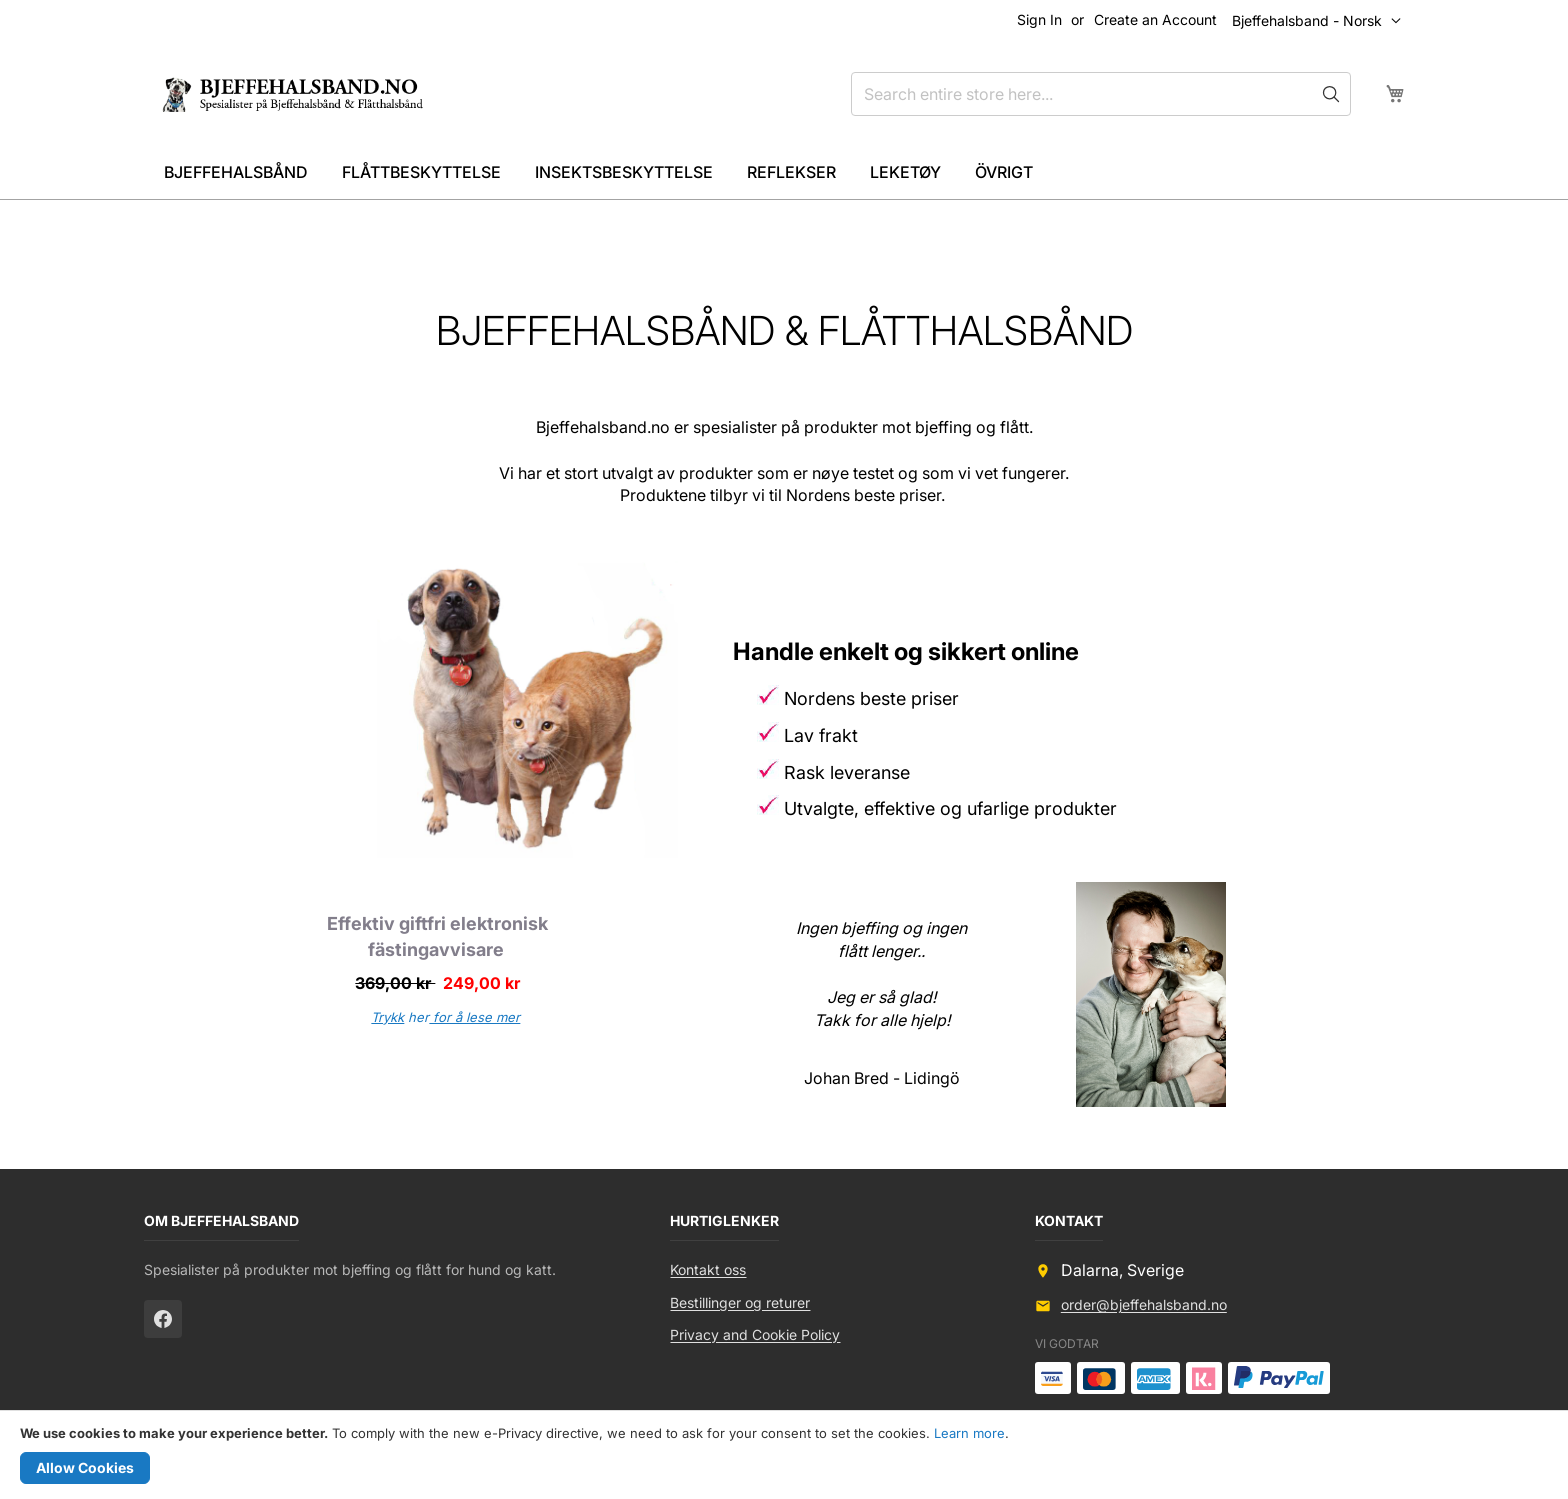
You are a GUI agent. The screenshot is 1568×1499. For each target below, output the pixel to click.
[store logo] (301, 94)
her (445, 1017)
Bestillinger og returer (740, 1302)
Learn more (969, 1433)
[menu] (784, 172)
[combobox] (1101, 94)
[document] (784, 1455)
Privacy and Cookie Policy (755, 1334)
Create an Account (1155, 19)
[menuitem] (236, 172)
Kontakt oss (708, 1269)
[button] (1321, 21)
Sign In (1039, 19)
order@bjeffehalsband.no (1144, 1304)
